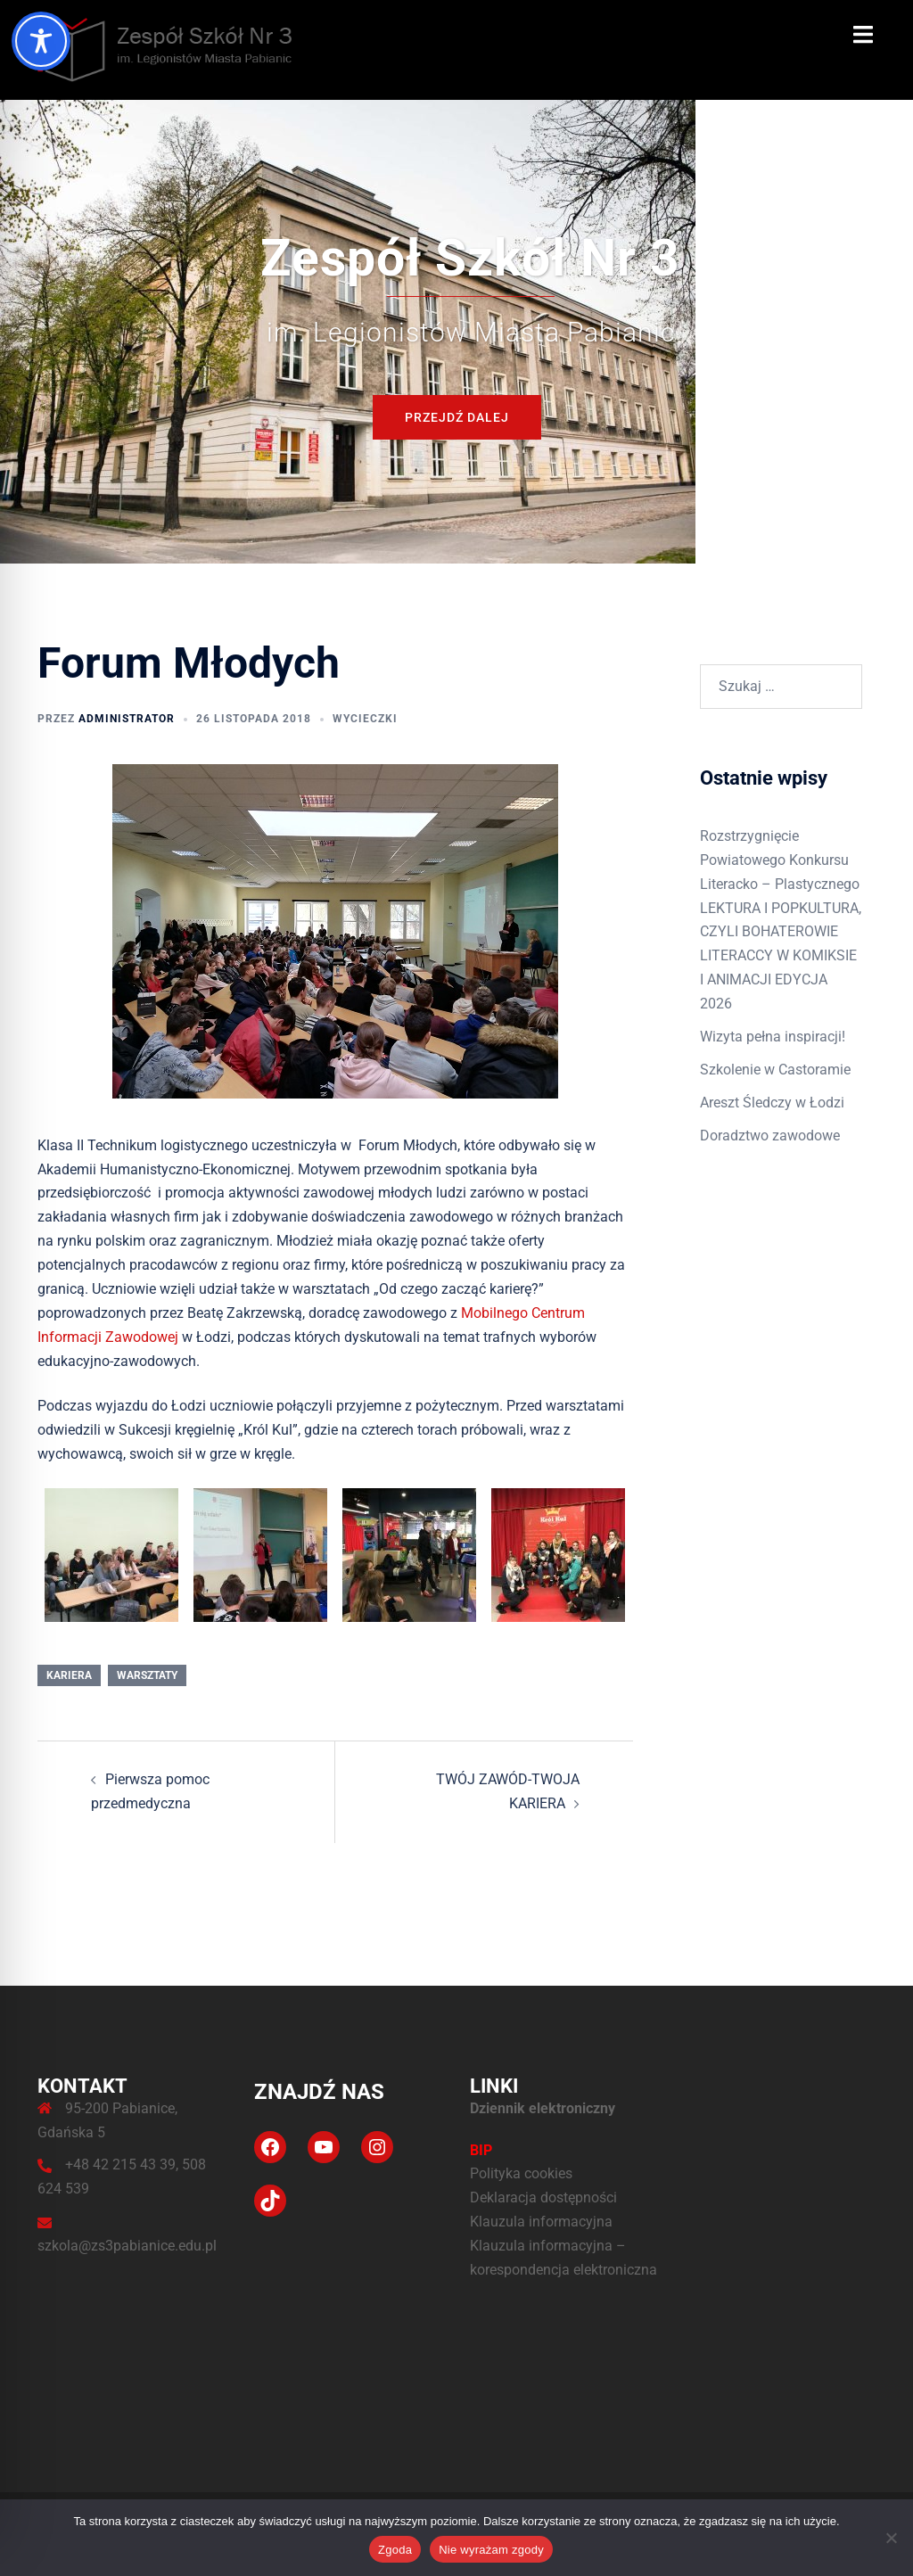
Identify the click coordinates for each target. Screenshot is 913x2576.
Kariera (69, 1675)
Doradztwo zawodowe (770, 1135)
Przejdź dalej (457, 417)
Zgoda (395, 2549)
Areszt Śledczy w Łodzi (772, 1102)
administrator (126, 718)
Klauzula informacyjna (541, 2221)
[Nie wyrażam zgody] (891, 2538)
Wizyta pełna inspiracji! (772, 1036)
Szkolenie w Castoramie (775, 1069)
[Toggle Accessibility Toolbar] (41, 41)
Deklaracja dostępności (543, 2197)
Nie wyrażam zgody (491, 2549)
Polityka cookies (521, 2173)
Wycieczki (365, 718)
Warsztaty (147, 1675)
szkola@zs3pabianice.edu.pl (127, 2245)
